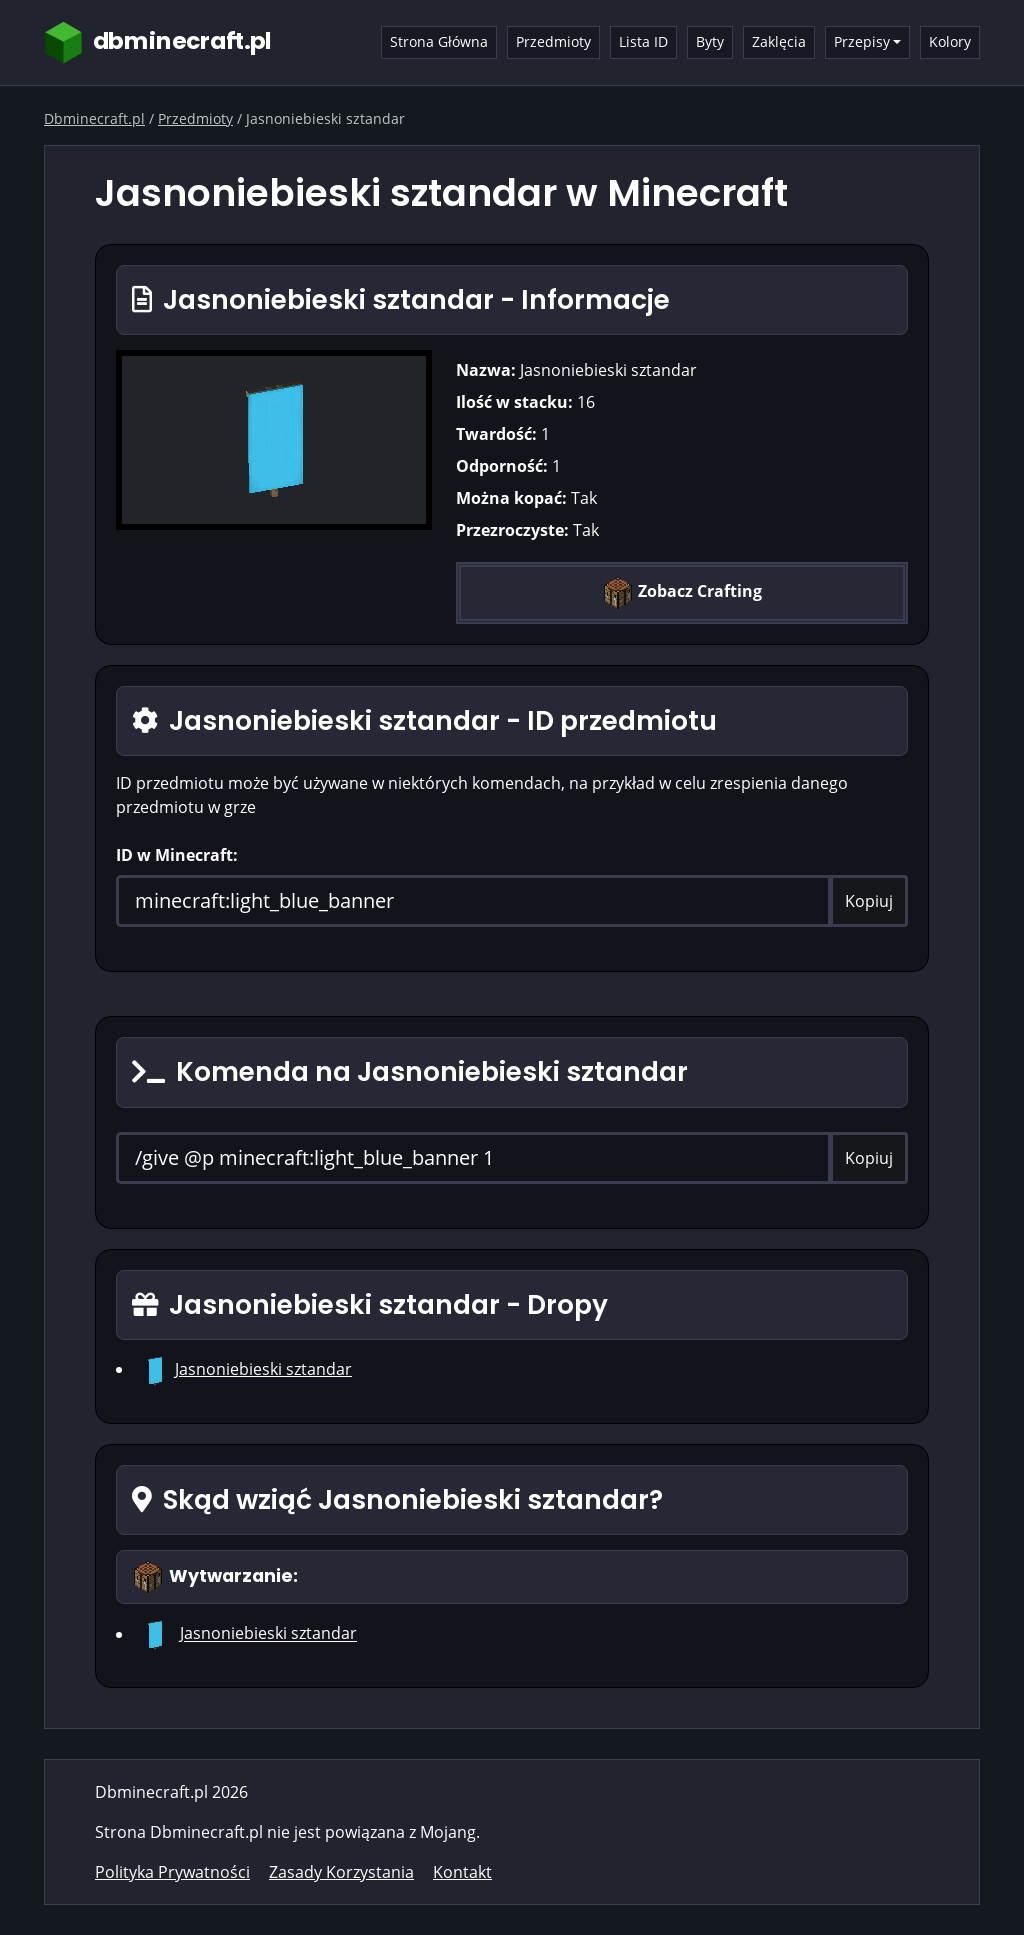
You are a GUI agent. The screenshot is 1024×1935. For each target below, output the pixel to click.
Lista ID (643, 41)
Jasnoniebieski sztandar (263, 1369)
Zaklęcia (779, 41)
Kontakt (462, 1872)
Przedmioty (553, 41)
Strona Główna (439, 41)
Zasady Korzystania (341, 1872)
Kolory (950, 41)
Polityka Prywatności (172, 1872)
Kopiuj (869, 901)
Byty (710, 41)
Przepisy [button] (862, 41)
